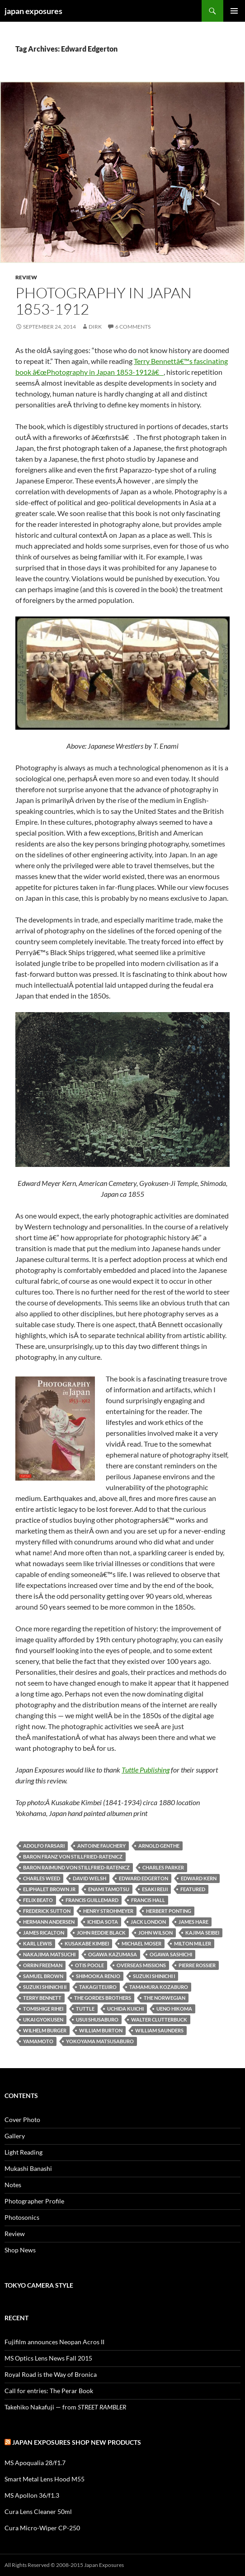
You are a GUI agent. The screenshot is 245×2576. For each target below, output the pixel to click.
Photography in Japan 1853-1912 (103, 300)
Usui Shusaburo (97, 2019)
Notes (13, 2185)
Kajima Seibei (202, 1933)
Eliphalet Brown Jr (49, 1889)
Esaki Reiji (155, 1889)
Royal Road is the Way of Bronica (51, 2374)
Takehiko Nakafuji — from (65, 2407)
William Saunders (159, 2030)
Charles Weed (41, 1878)
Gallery (15, 2136)
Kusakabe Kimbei (87, 1943)
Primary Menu (234, 11)
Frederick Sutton (47, 1911)
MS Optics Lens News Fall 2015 (48, 2358)
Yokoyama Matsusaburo (100, 2041)
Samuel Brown (43, 1976)
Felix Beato (38, 1900)
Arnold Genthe (158, 1846)
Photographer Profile (34, 2201)
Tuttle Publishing (146, 1769)
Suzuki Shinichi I (154, 1976)
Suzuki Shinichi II (44, 1987)
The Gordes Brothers (102, 1998)
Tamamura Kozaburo (158, 1987)
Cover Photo (22, 2119)
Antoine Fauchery (101, 1846)
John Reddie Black (101, 1933)
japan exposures (33, 11)
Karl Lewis (37, 1943)
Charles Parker (163, 1867)
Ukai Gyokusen (43, 2019)
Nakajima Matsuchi (49, 1954)
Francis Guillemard (92, 1900)
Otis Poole (89, 1965)
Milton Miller (192, 1943)
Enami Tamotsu (108, 1889)
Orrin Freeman (42, 1965)
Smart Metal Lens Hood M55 (45, 2479)
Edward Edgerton (143, 1878)
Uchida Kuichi (125, 2009)
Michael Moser (141, 1943)
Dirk (95, 326)
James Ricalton (43, 1933)
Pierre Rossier (197, 1965)
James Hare (193, 1922)
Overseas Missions (141, 1965)
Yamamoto (38, 2041)
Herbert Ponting (168, 1911)
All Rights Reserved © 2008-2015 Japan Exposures (64, 2565)
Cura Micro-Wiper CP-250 (42, 2528)
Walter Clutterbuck (159, 2019)
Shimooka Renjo (98, 1976)
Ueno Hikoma (174, 2009)
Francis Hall (148, 1900)
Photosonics (22, 2217)
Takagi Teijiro (98, 1987)
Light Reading (23, 2152)
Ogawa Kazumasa (112, 1954)
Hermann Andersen (49, 1922)
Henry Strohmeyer (108, 1911)
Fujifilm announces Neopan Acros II (54, 2342)
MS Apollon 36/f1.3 (32, 2495)
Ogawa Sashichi (171, 1954)
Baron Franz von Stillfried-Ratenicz (72, 1856)
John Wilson (155, 1933)
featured (192, 1889)
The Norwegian (164, 1998)
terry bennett (42, 1998)
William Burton (100, 2030)
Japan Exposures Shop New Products (76, 2442)
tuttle (85, 2009)
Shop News (20, 2250)
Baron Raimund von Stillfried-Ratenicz (76, 1867)
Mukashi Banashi (28, 2168)
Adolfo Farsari (44, 1846)
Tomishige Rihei (43, 2009)
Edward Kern (199, 1878)
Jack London (148, 1922)
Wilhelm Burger (44, 2030)
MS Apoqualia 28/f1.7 (35, 2462)
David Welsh (89, 1878)
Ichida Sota (102, 1922)
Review (26, 277)
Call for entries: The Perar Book (49, 2390)
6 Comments (133, 326)
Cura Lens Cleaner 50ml (38, 2511)
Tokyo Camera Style (39, 2285)
